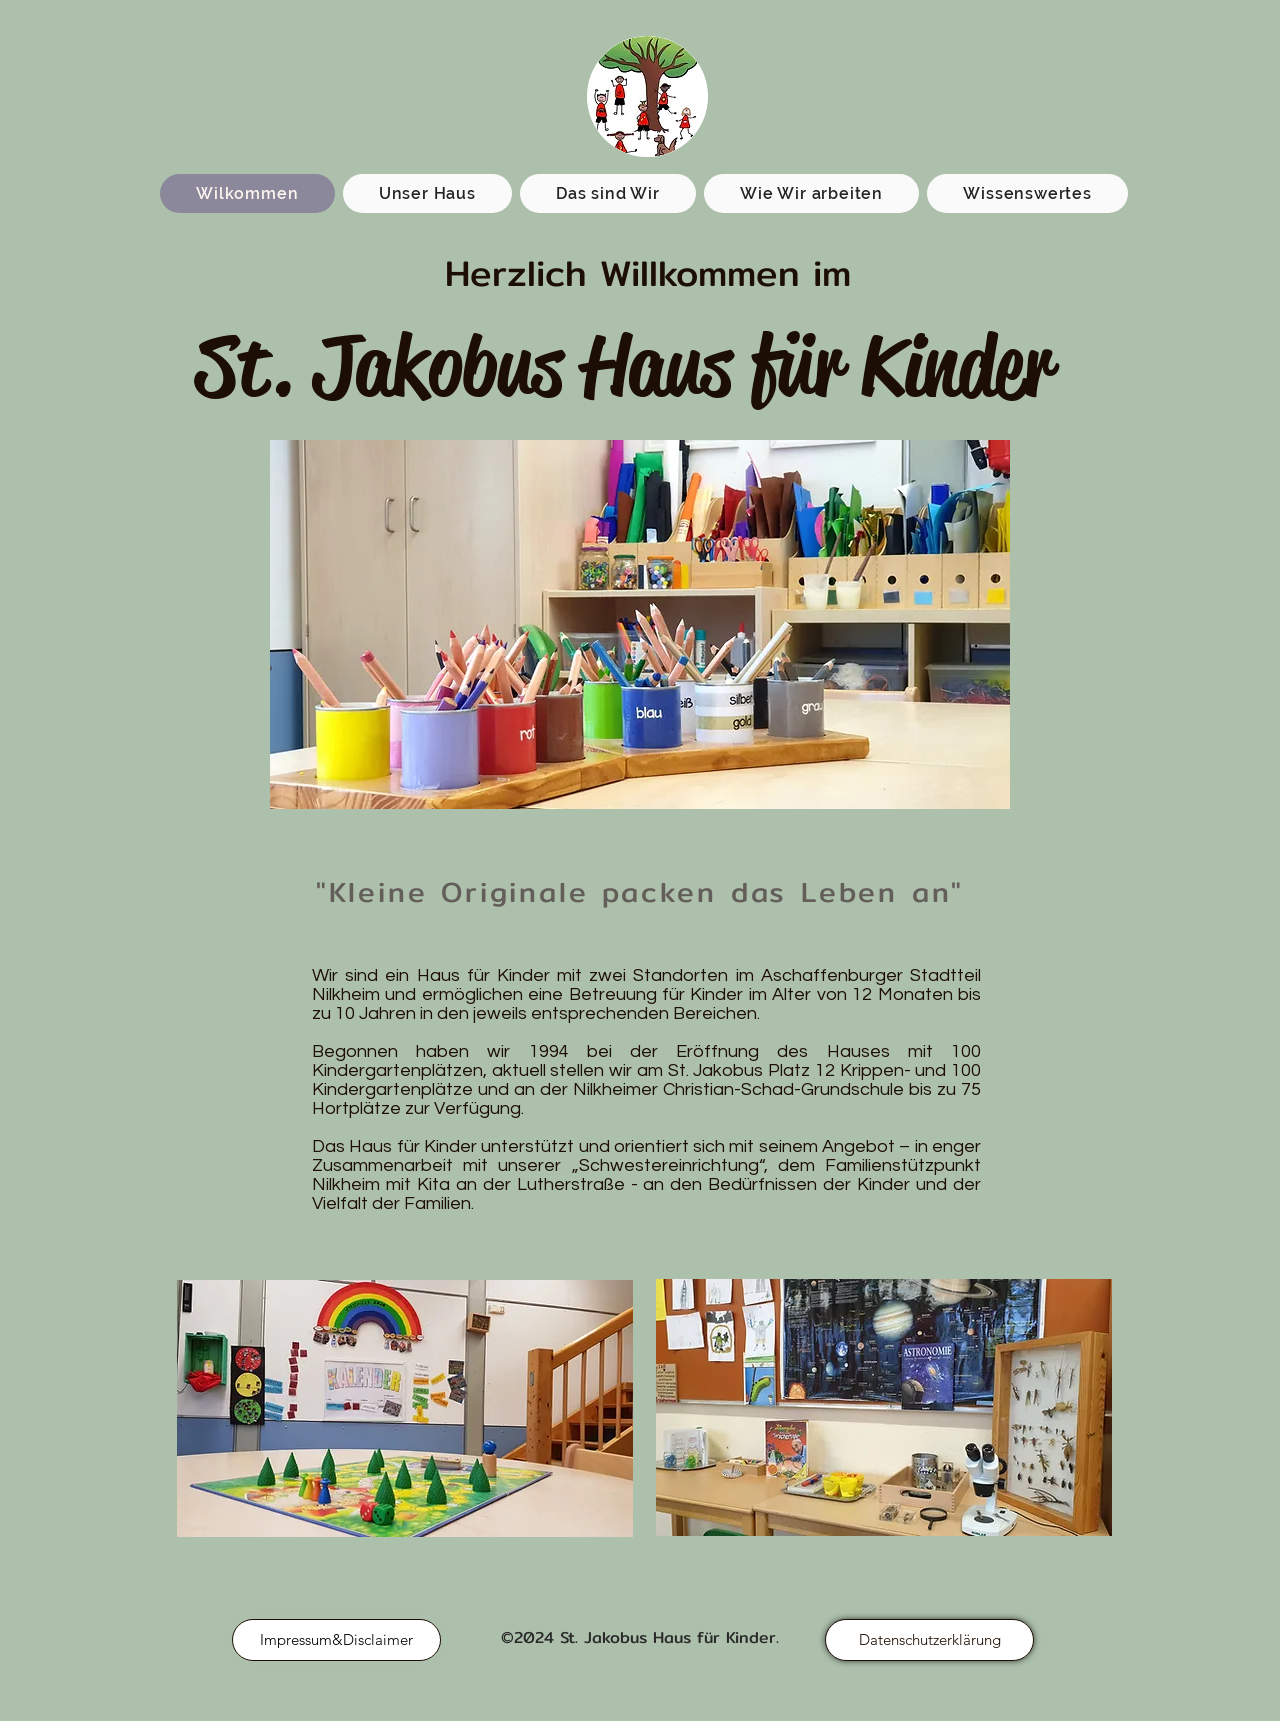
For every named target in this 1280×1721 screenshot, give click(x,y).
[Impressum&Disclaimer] (336, 1640)
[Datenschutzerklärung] (929, 1640)
